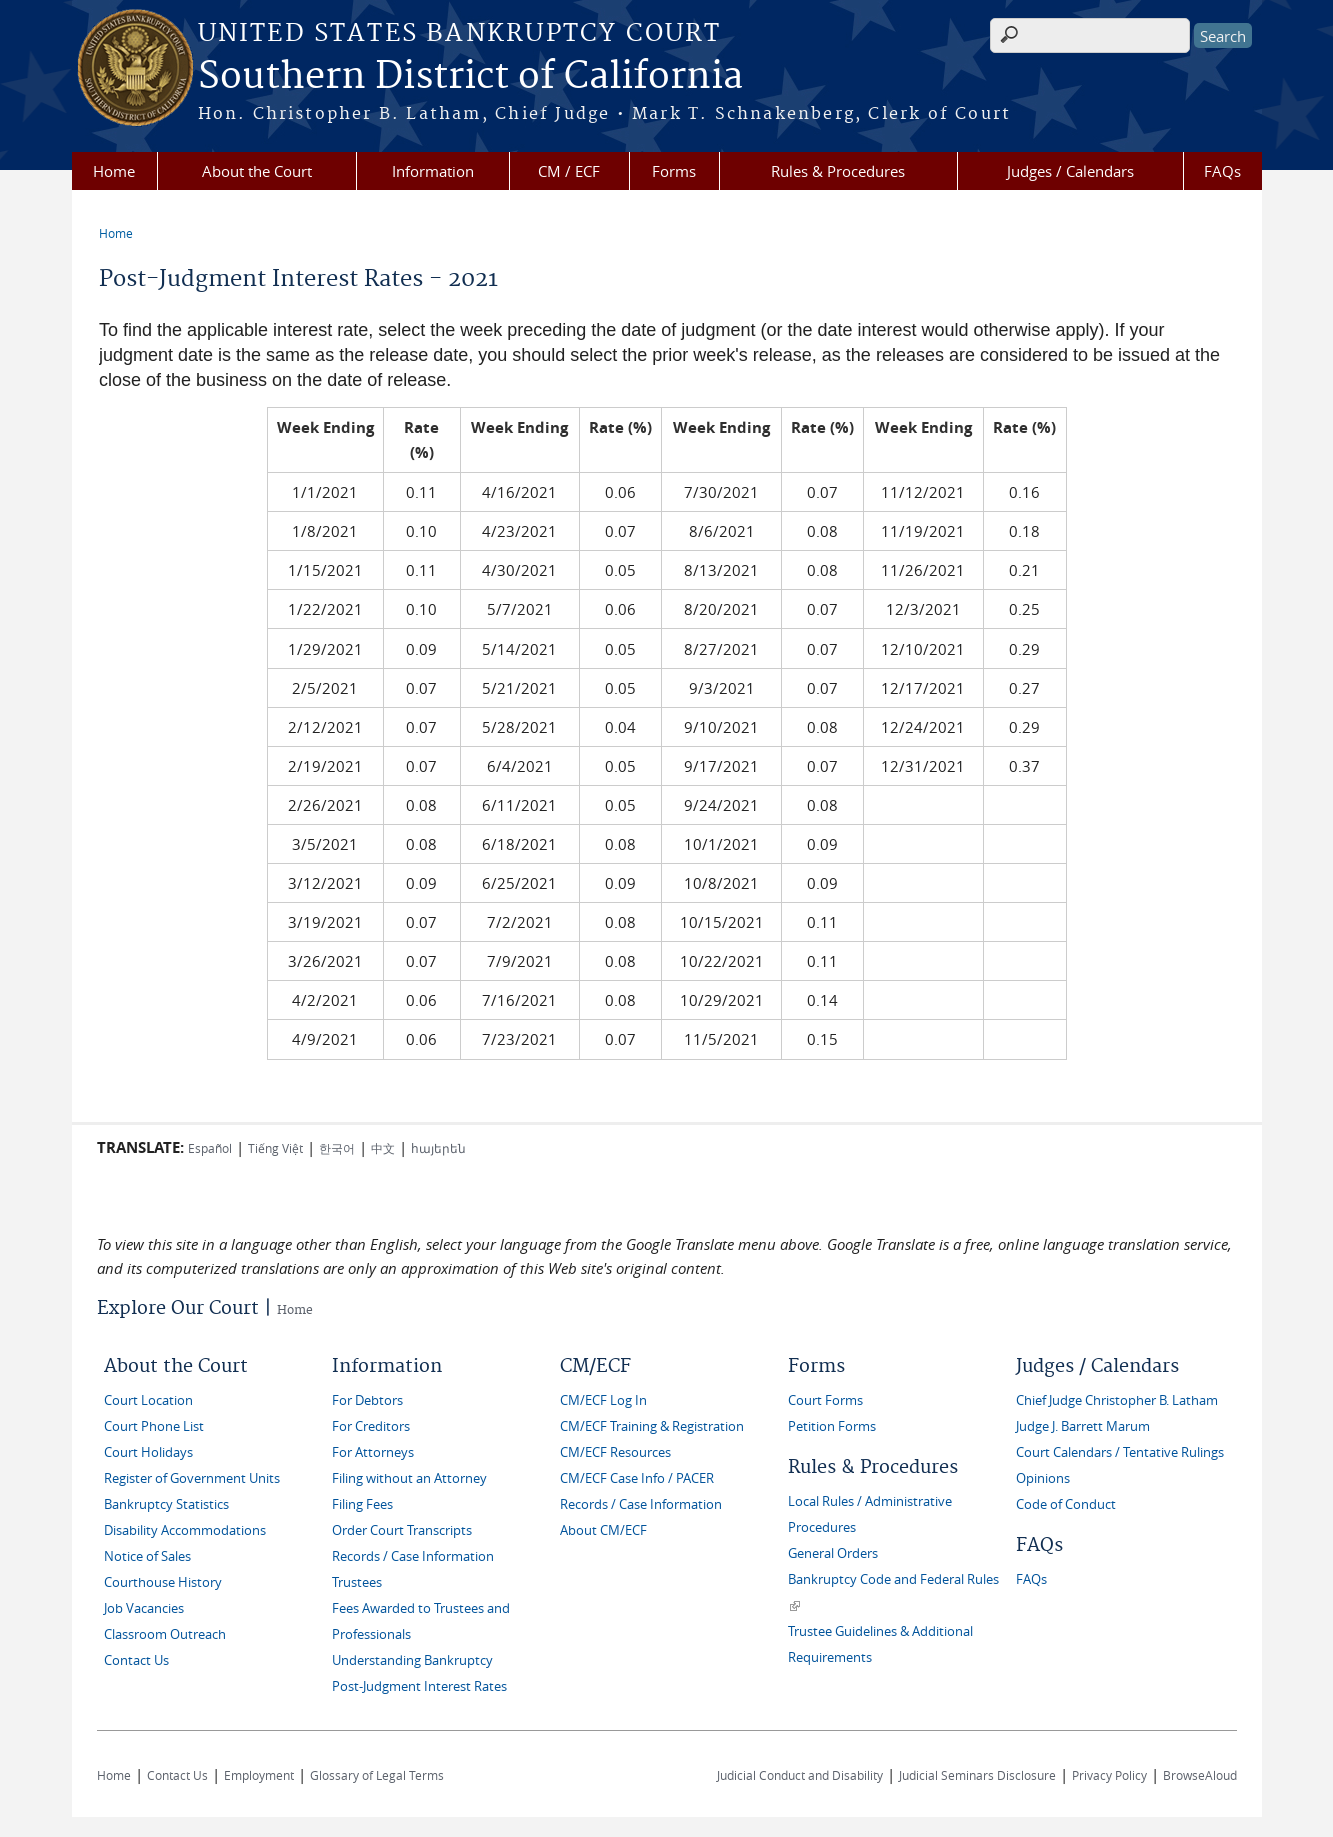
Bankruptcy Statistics (166, 1504)
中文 (383, 1148)
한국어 (337, 1148)
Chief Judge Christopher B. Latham (1117, 1400)
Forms (674, 171)
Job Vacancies (144, 1608)
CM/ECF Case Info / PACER (637, 1478)
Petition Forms (832, 1426)
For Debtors (367, 1400)
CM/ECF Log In (603, 1400)
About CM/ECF (603, 1530)
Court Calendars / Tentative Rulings (1120, 1452)
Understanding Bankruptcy (412, 1660)
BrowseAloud (1200, 1775)
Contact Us (136, 1660)
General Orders (833, 1553)
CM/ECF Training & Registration (652, 1426)
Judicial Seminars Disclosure (977, 1775)
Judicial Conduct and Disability (800, 1775)
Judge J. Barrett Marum (1083, 1426)
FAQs (1222, 171)
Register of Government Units (192, 1478)
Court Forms (825, 1400)
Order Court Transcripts (402, 1530)
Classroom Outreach (165, 1634)
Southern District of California (470, 77)
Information (433, 171)
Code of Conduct (1066, 1504)
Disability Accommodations (185, 1530)
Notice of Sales (147, 1556)
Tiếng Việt (275, 1148)
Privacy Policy (1109, 1775)
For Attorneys (373, 1452)
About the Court (257, 171)
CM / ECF (569, 171)
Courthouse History (163, 1582)
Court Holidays (148, 1452)
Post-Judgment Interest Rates (419, 1686)
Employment (259, 1775)
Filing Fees (362, 1504)
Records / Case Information (413, 1556)
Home (114, 171)
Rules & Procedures (838, 171)
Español (210, 1148)
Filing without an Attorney (409, 1478)
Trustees (357, 1582)
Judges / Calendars (1070, 171)
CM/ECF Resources (615, 1452)
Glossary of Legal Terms (377, 1775)
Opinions (1043, 1478)
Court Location (148, 1400)
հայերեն (438, 1148)
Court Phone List (154, 1426)
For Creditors (371, 1426)
